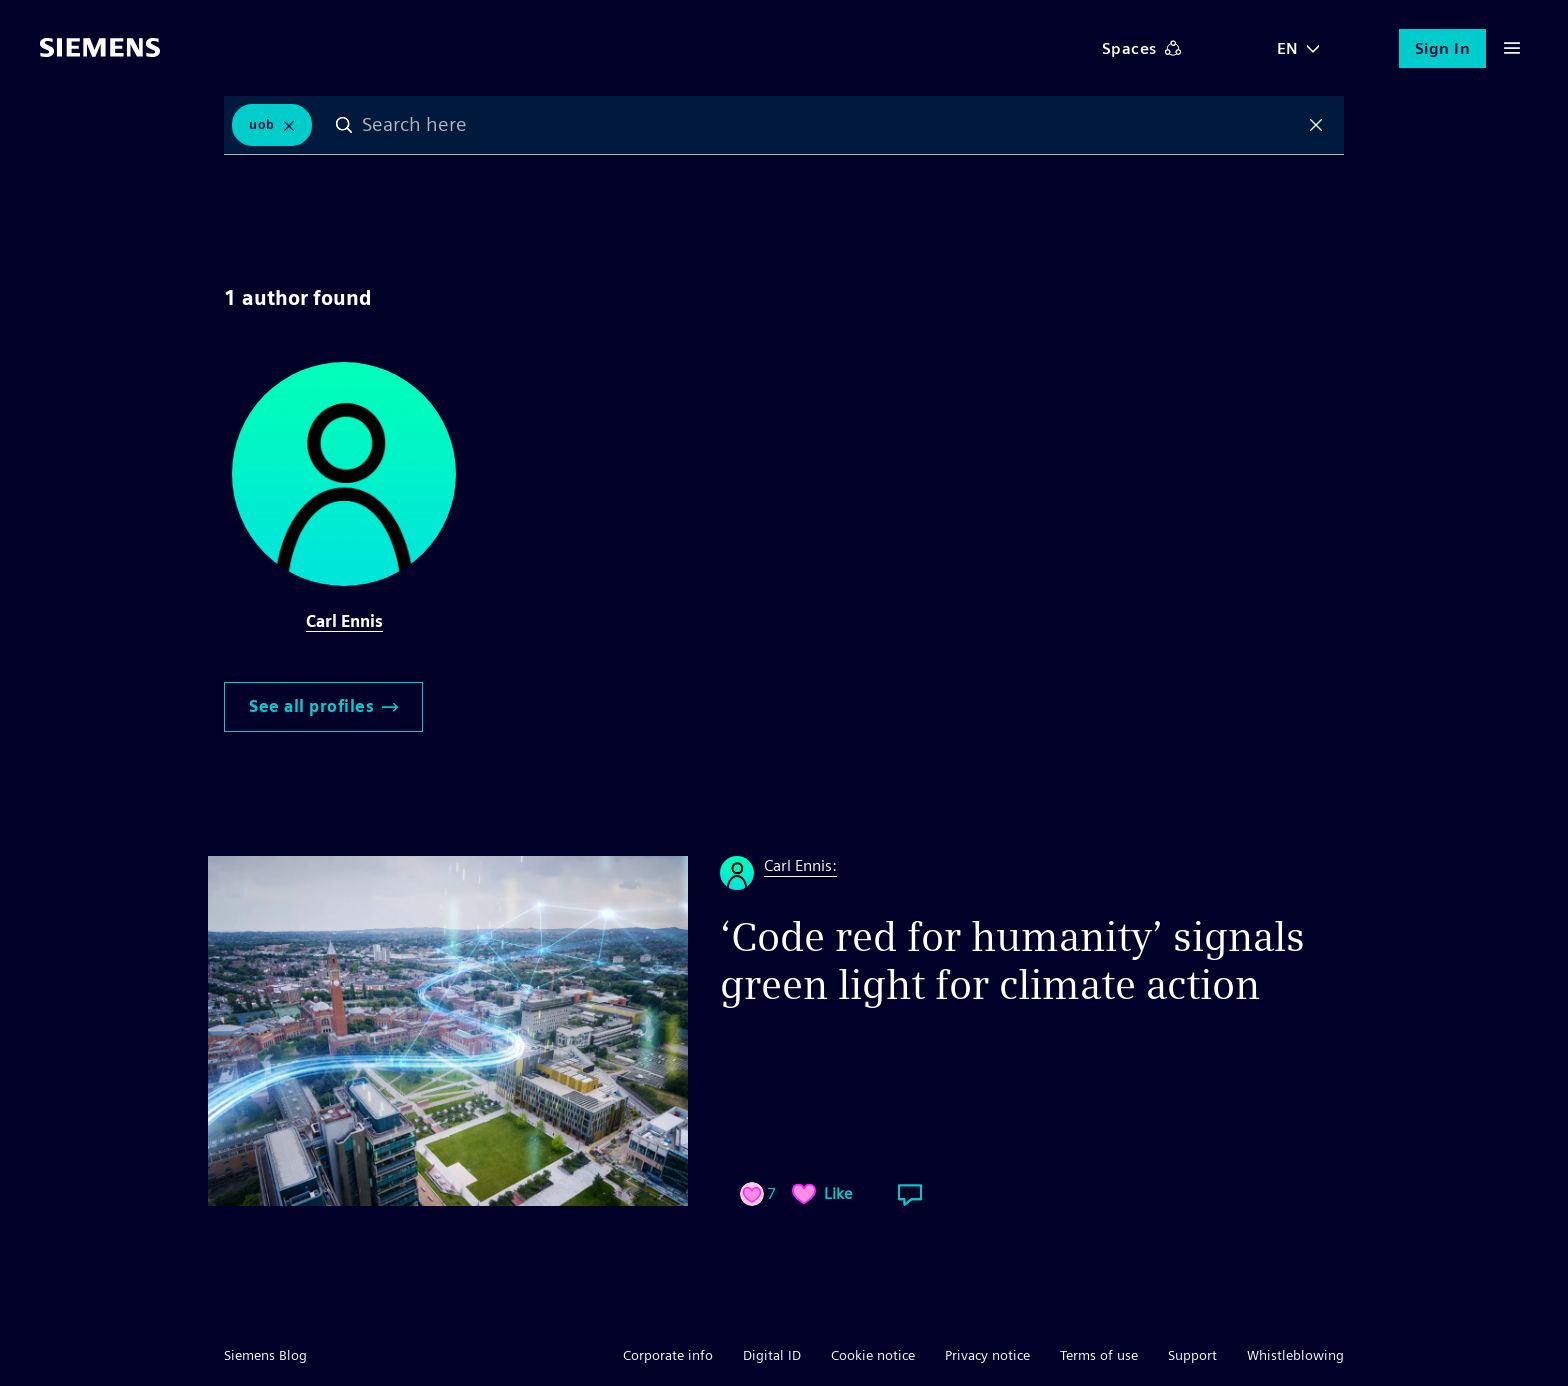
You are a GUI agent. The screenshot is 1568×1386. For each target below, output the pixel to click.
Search (344, 125)
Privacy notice (987, 1355)
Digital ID (772, 1355)
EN (1288, 48)
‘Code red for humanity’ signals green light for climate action (1012, 961)
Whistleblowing (1295, 1355)
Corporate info (668, 1355)
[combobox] (830, 125)
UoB (262, 124)
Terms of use (1099, 1355)
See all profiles (323, 706)
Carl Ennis (344, 621)
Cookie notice (873, 1355)
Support (1192, 1355)
